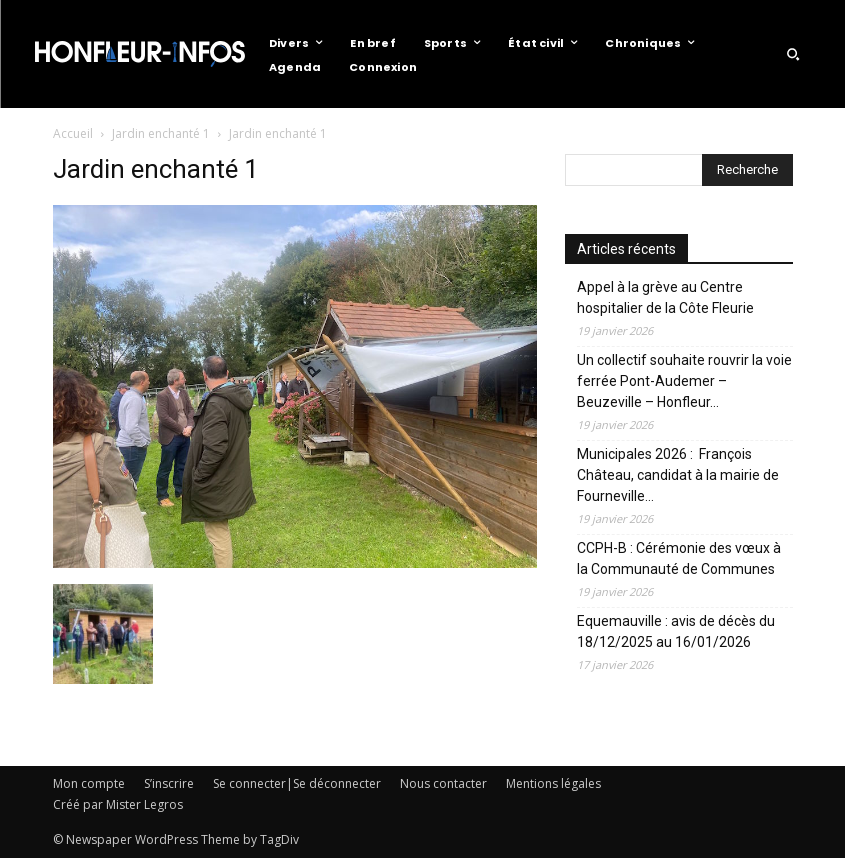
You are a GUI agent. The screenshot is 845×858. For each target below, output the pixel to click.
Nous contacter (443, 783)
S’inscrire (169, 783)
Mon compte (89, 783)
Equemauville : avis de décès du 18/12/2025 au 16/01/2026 (676, 631)
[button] (793, 54)
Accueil (73, 133)
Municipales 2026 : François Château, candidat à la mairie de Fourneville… (678, 475)
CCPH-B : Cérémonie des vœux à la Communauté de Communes (679, 558)
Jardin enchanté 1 (161, 133)
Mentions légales (553, 783)
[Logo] (140, 54)
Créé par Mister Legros (118, 804)
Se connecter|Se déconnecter (297, 783)
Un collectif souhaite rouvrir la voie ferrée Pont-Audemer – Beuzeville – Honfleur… (684, 381)
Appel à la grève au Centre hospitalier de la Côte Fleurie (665, 297)
